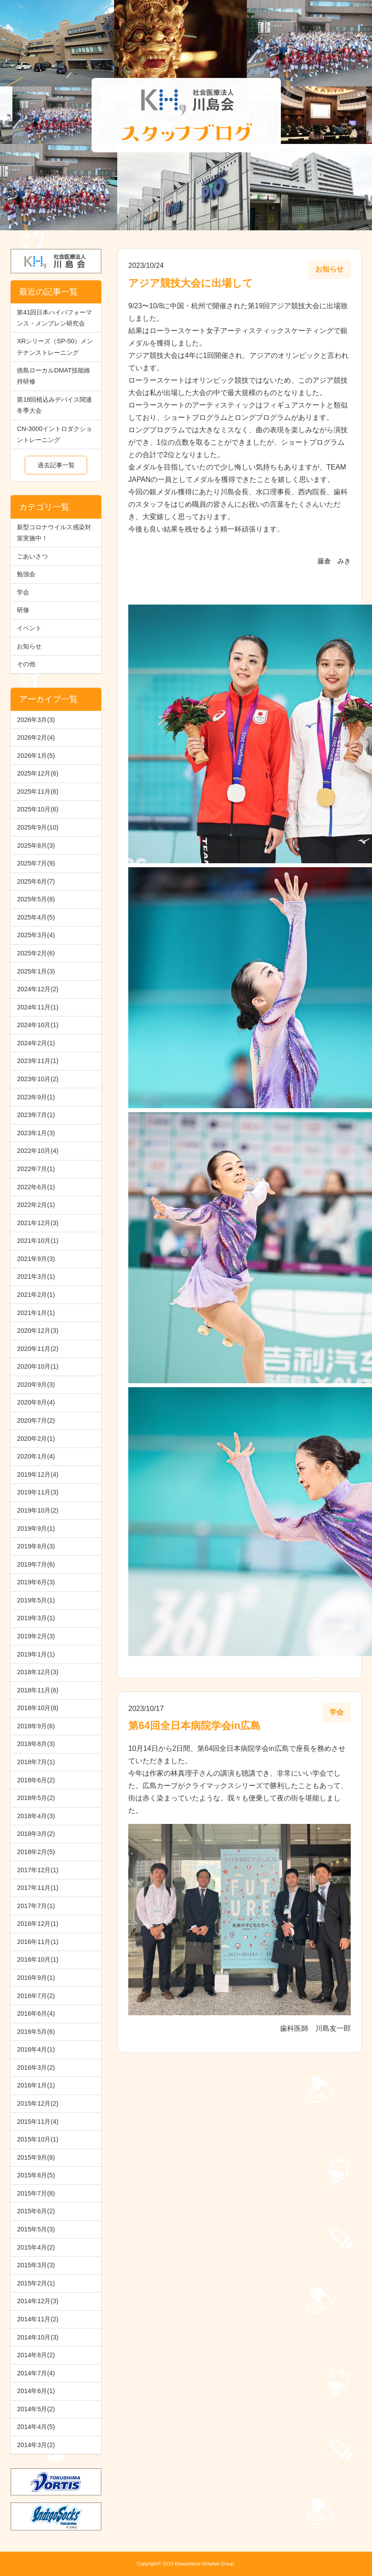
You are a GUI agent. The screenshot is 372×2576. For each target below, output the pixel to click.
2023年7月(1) (36, 1114)
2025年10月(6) (37, 809)
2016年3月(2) (36, 2067)
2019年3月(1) (36, 1618)
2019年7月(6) (36, 1564)
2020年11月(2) (37, 1348)
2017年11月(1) (37, 1887)
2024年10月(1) (37, 1024)
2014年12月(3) (37, 2300)
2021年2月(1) (36, 1294)
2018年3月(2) (36, 1833)
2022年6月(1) (36, 1187)
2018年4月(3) (36, 1815)
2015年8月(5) (36, 2175)
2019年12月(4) (37, 1474)
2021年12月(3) (37, 1222)
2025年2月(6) (36, 953)
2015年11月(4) (37, 2121)
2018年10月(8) (37, 1707)
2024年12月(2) (37, 989)
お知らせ (29, 646)
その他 (26, 663)
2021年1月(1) (36, 1312)
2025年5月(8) (36, 899)
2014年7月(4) (36, 2373)
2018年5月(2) (36, 1797)
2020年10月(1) (37, 1366)
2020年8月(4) (36, 1402)
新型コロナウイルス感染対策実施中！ (54, 533)
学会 (23, 592)
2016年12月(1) (37, 1923)
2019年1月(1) (36, 1654)
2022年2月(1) (36, 1204)
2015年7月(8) (36, 2193)
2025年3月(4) (36, 935)
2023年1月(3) (36, 1133)
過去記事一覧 (56, 465)
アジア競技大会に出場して (190, 283)
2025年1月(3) (36, 971)
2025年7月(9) (36, 863)
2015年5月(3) (36, 2229)
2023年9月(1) (36, 1097)
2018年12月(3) (37, 1672)
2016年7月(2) (36, 1995)
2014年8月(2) (36, 2355)
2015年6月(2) (36, 2211)
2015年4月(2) (36, 2247)
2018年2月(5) (36, 1851)
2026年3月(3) (36, 719)
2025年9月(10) (37, 827)
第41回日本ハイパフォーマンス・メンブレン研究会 (54, 318)
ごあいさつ (32, 556)
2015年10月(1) (37, 2139)
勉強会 (26, 574)
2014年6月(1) (36, 2390)
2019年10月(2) (37, 1510)
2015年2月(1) (36, 2283)
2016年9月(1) (36, 1977)
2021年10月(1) (37, 1240)
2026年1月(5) (36, 755)
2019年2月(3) (36, 1636)
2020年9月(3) (36, 1384)
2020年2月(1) (36, 1438)
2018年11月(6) (37, 1690)
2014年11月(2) (37, 2319)
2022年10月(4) (37, 1150)
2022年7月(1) (36, 1168)
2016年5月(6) (36, 2031)
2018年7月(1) (36, 1761)
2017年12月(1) (37, 1870)
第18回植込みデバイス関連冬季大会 (54, 405)
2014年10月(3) (37, 2337)
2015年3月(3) (36, 2265)
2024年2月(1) (36, 1043)
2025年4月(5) (36, 917)
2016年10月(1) (37, 1959)
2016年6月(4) (36, 2013)
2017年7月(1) (36, 1905)
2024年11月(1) (37, 1007)
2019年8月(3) (36, 1546)
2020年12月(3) (37, 1330)
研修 (23, 609)
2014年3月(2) (36, 2444)
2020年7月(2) (36, 1420)
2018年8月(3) (36, 1743)
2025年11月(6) (37, 791)
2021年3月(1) (36, 1276)
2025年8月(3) (36, 845)
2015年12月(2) (37, 2103)
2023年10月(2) (37, 1078)
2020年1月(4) (36, 1456)
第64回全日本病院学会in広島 (194, 1725)
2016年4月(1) (36, 2049)
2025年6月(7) (36, 881)
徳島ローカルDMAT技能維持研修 (53, 376)
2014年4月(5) (36, 2426)
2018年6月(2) (36, 1780)
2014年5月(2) (36, 2409)
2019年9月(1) (36, 1528)
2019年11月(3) (37, 1492)
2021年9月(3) (36, 1258)
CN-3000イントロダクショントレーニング (54, 434)
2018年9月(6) (36, 1726)
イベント (29, 628)
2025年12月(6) (37, 773)
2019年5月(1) (36, 1600)
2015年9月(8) (36, 2157)
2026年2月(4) (36, 737)
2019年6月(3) (36, 1582)
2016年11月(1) (37, 1941)
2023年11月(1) (37, 1060)
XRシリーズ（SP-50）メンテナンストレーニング (55, 347)
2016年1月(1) (36, 2085)
